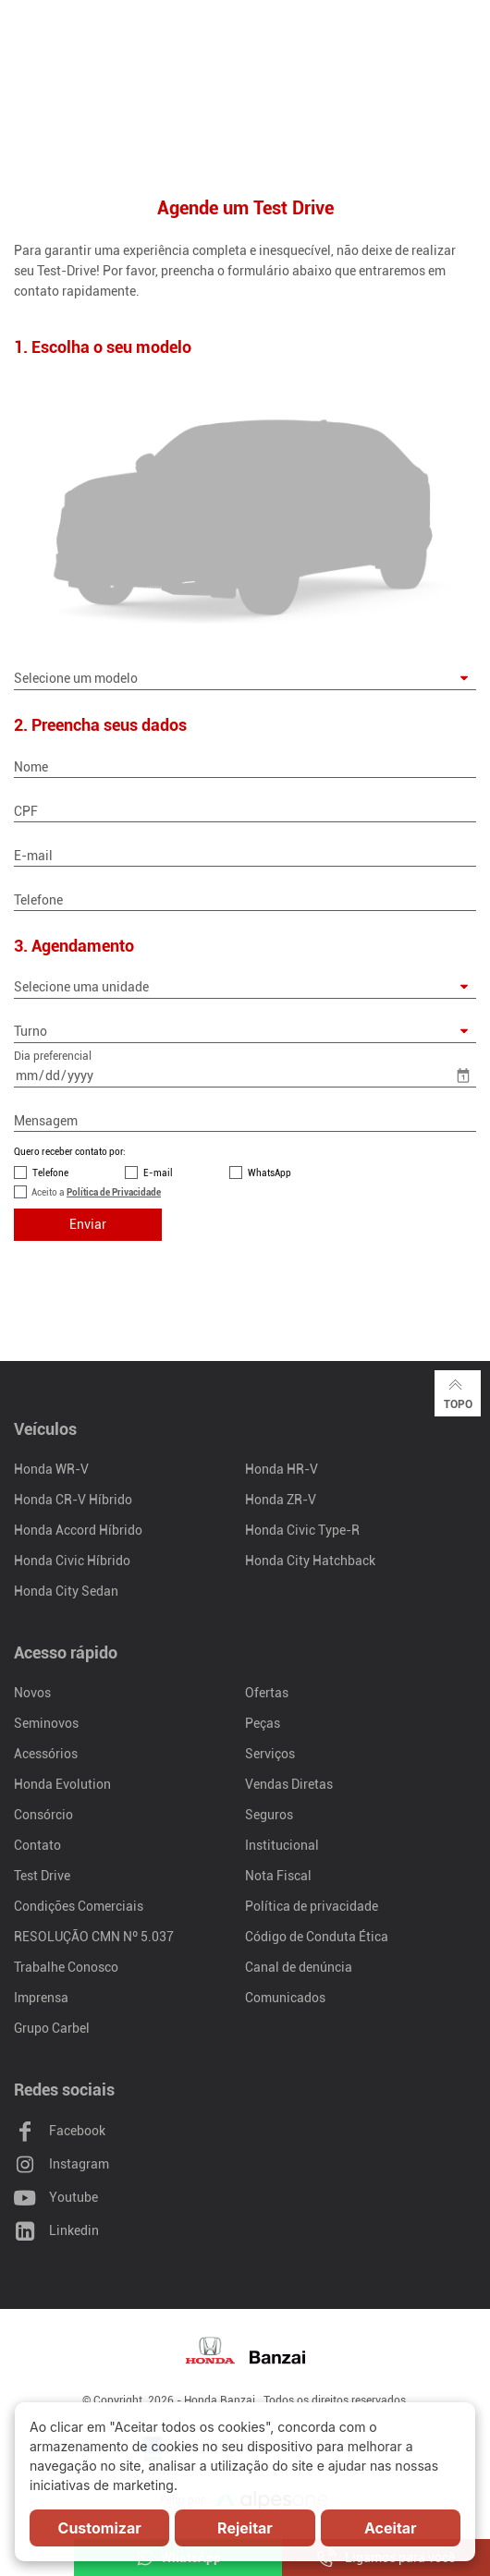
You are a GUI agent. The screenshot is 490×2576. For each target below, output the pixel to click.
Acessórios (46, 1753)
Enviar (87, 1224)
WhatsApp (269, 1173)
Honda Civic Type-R (302, 1530)
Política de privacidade (311, 1906)
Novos (32, 1692)
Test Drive (42, 1875)
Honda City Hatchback (310, 1560)
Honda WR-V (51, 1469)
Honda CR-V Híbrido (73, 1499)
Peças (262, 1723)
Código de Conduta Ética (316, 1936)
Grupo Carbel (52, 2028)
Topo (458, 1392)
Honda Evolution (62, 1784)
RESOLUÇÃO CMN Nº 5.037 (94, 1936)
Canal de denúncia (298, 1967)
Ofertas (266, 1692)
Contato (37, 1845)
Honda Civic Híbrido (72, 1560)
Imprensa (41, 1997)
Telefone (50, 1173)
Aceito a (96, 1192)
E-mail (158, 1173)
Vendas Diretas (289, 1784)
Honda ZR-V (280, 1499)
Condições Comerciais (78, 1906)
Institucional (282, 1845)
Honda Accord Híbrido (78, 1530)
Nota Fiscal (278, 1875)
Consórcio (43, 1814)
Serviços (270, 1753)
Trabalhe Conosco (66, 1967)
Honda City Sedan (66, 1591)
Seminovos (46, 1723)
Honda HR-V (281, 1469)
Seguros (269, 1814)
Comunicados (285, 1997)
